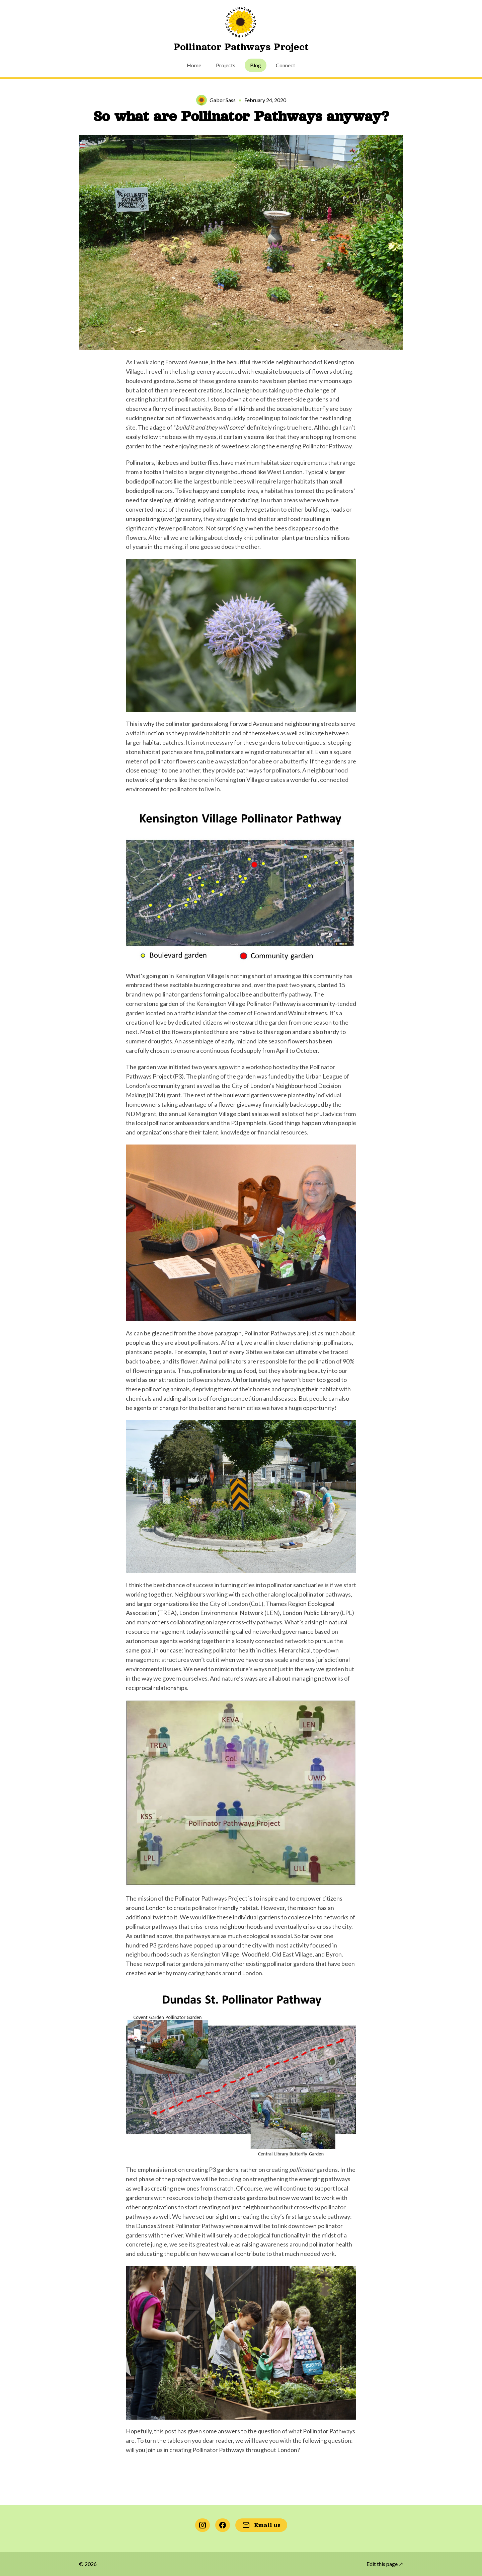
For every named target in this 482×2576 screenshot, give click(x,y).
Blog (255, 65)
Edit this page (385, 2564)
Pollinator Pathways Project (241, 47)
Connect (285, 65)
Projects (225, 65)
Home (194, 65)
